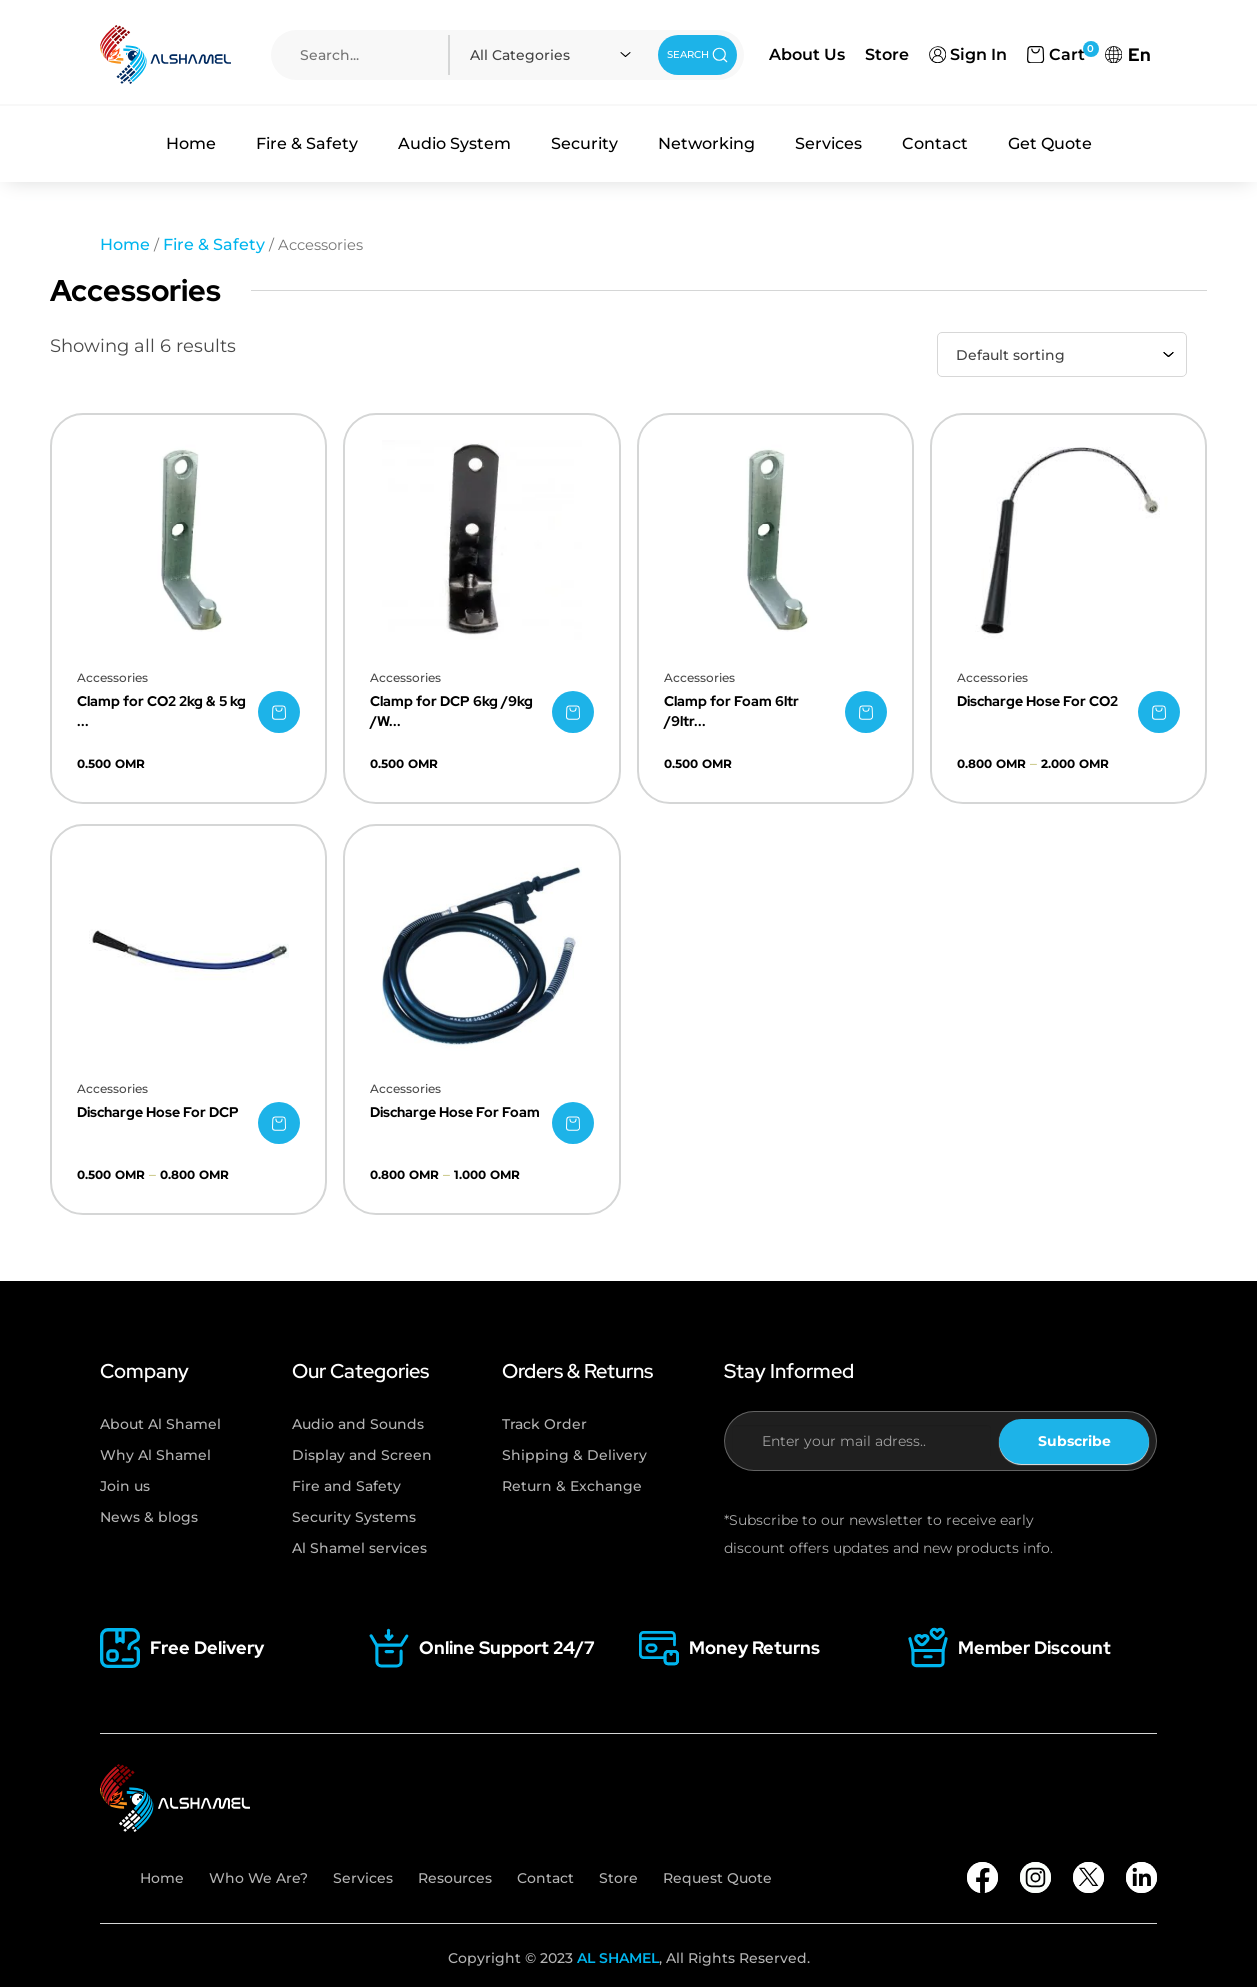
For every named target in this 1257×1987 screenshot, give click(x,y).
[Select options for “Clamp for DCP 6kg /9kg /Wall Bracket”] (573, 712)
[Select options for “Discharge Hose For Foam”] (573, 1123)
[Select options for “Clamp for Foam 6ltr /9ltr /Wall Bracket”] (866, 712)
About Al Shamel (160, 1424)
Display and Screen (362, 1455)
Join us (125, 1486)
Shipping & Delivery (574, 1455)
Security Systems (354, 1517)
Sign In (968, 54)
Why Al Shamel (155, 1455)
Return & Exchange (572, 1486)
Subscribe (1074, 1441)
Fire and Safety (346, 1486)
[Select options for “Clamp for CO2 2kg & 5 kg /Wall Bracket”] (279, 712)
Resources (455, 1878)
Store (887, 54)
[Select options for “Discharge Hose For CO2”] (1159, 712)
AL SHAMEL (618, 1958)
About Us (807, 54)
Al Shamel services (359, 1548)
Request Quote (717, 1878)
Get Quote (1050, 143)
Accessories (112, 677)
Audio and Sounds (358, 1424)
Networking (706, 143)
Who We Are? (258, 1878)
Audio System (454, 143)
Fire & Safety (307, 143)
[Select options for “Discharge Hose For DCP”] (279, 1123)
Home (191, 143)
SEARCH (698, 55)
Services (828, 143)
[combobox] (554, 55)
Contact (935, 143)
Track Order (544, 1424)
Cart (1055, 52)
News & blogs (149, 1517)
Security (584, 143)
